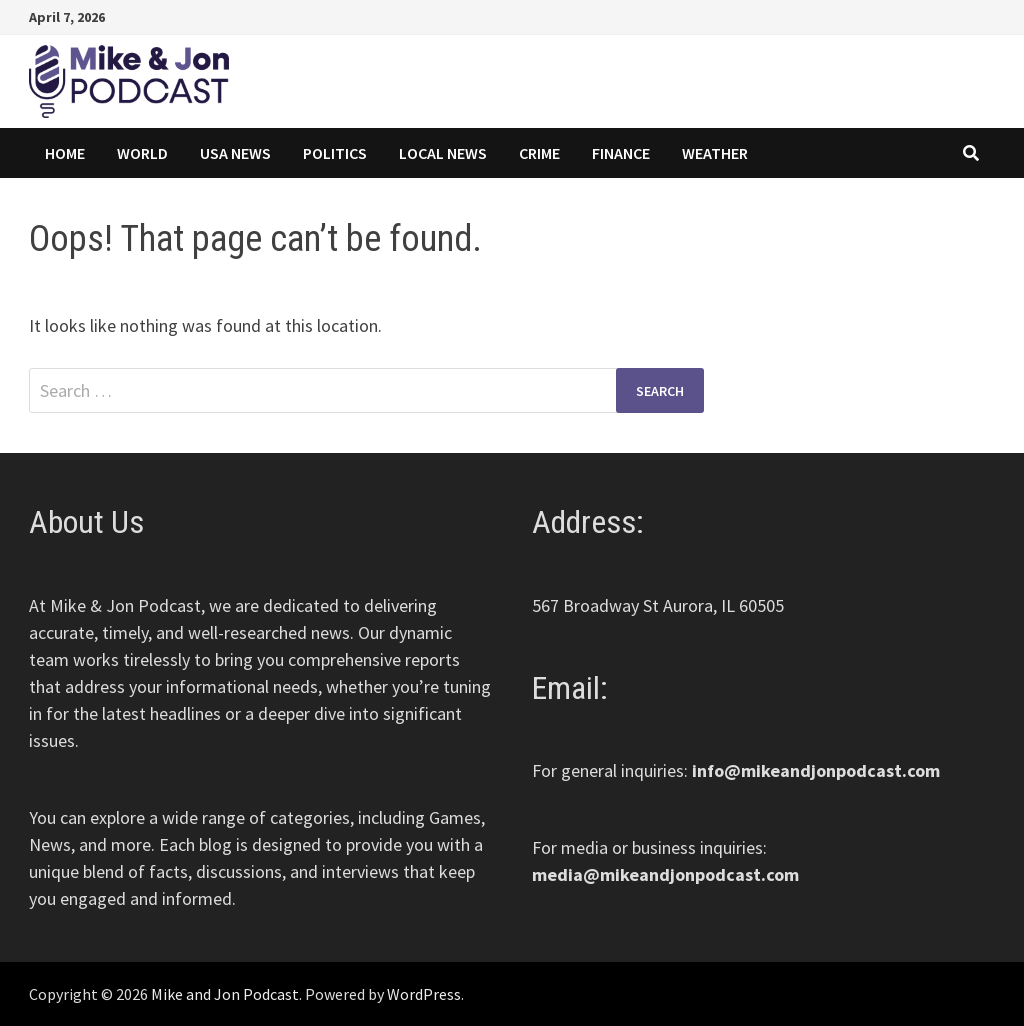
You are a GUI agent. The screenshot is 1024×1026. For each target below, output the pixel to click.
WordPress (424, 994)
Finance (621, 153)
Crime (539, 153)
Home (65, 153)
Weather (715, 153)
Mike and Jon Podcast (225, 994)
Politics (335, 153)
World (142, 153)
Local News (443, 153)
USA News (235, 153)
